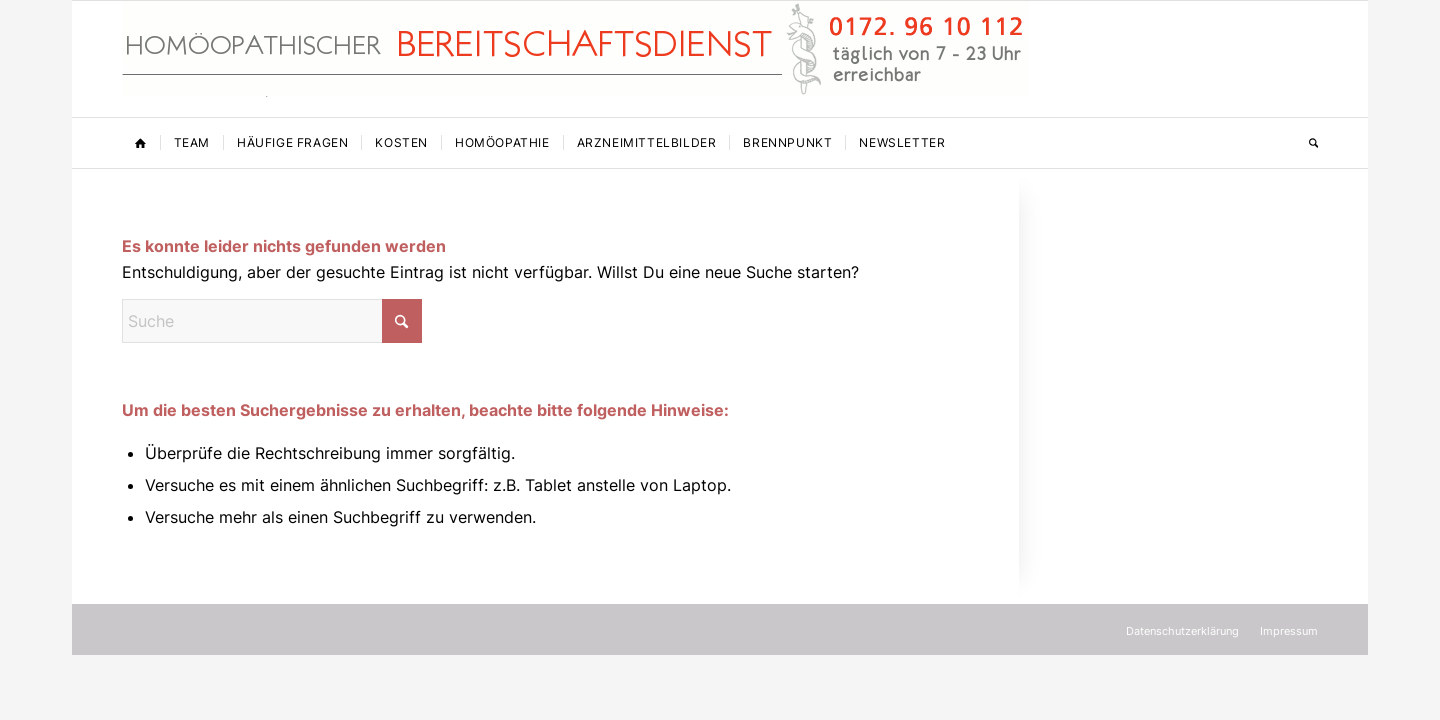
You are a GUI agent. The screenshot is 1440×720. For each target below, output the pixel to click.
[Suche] (1307, 143)
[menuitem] (141, 143)
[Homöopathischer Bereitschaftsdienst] (575, 59)
